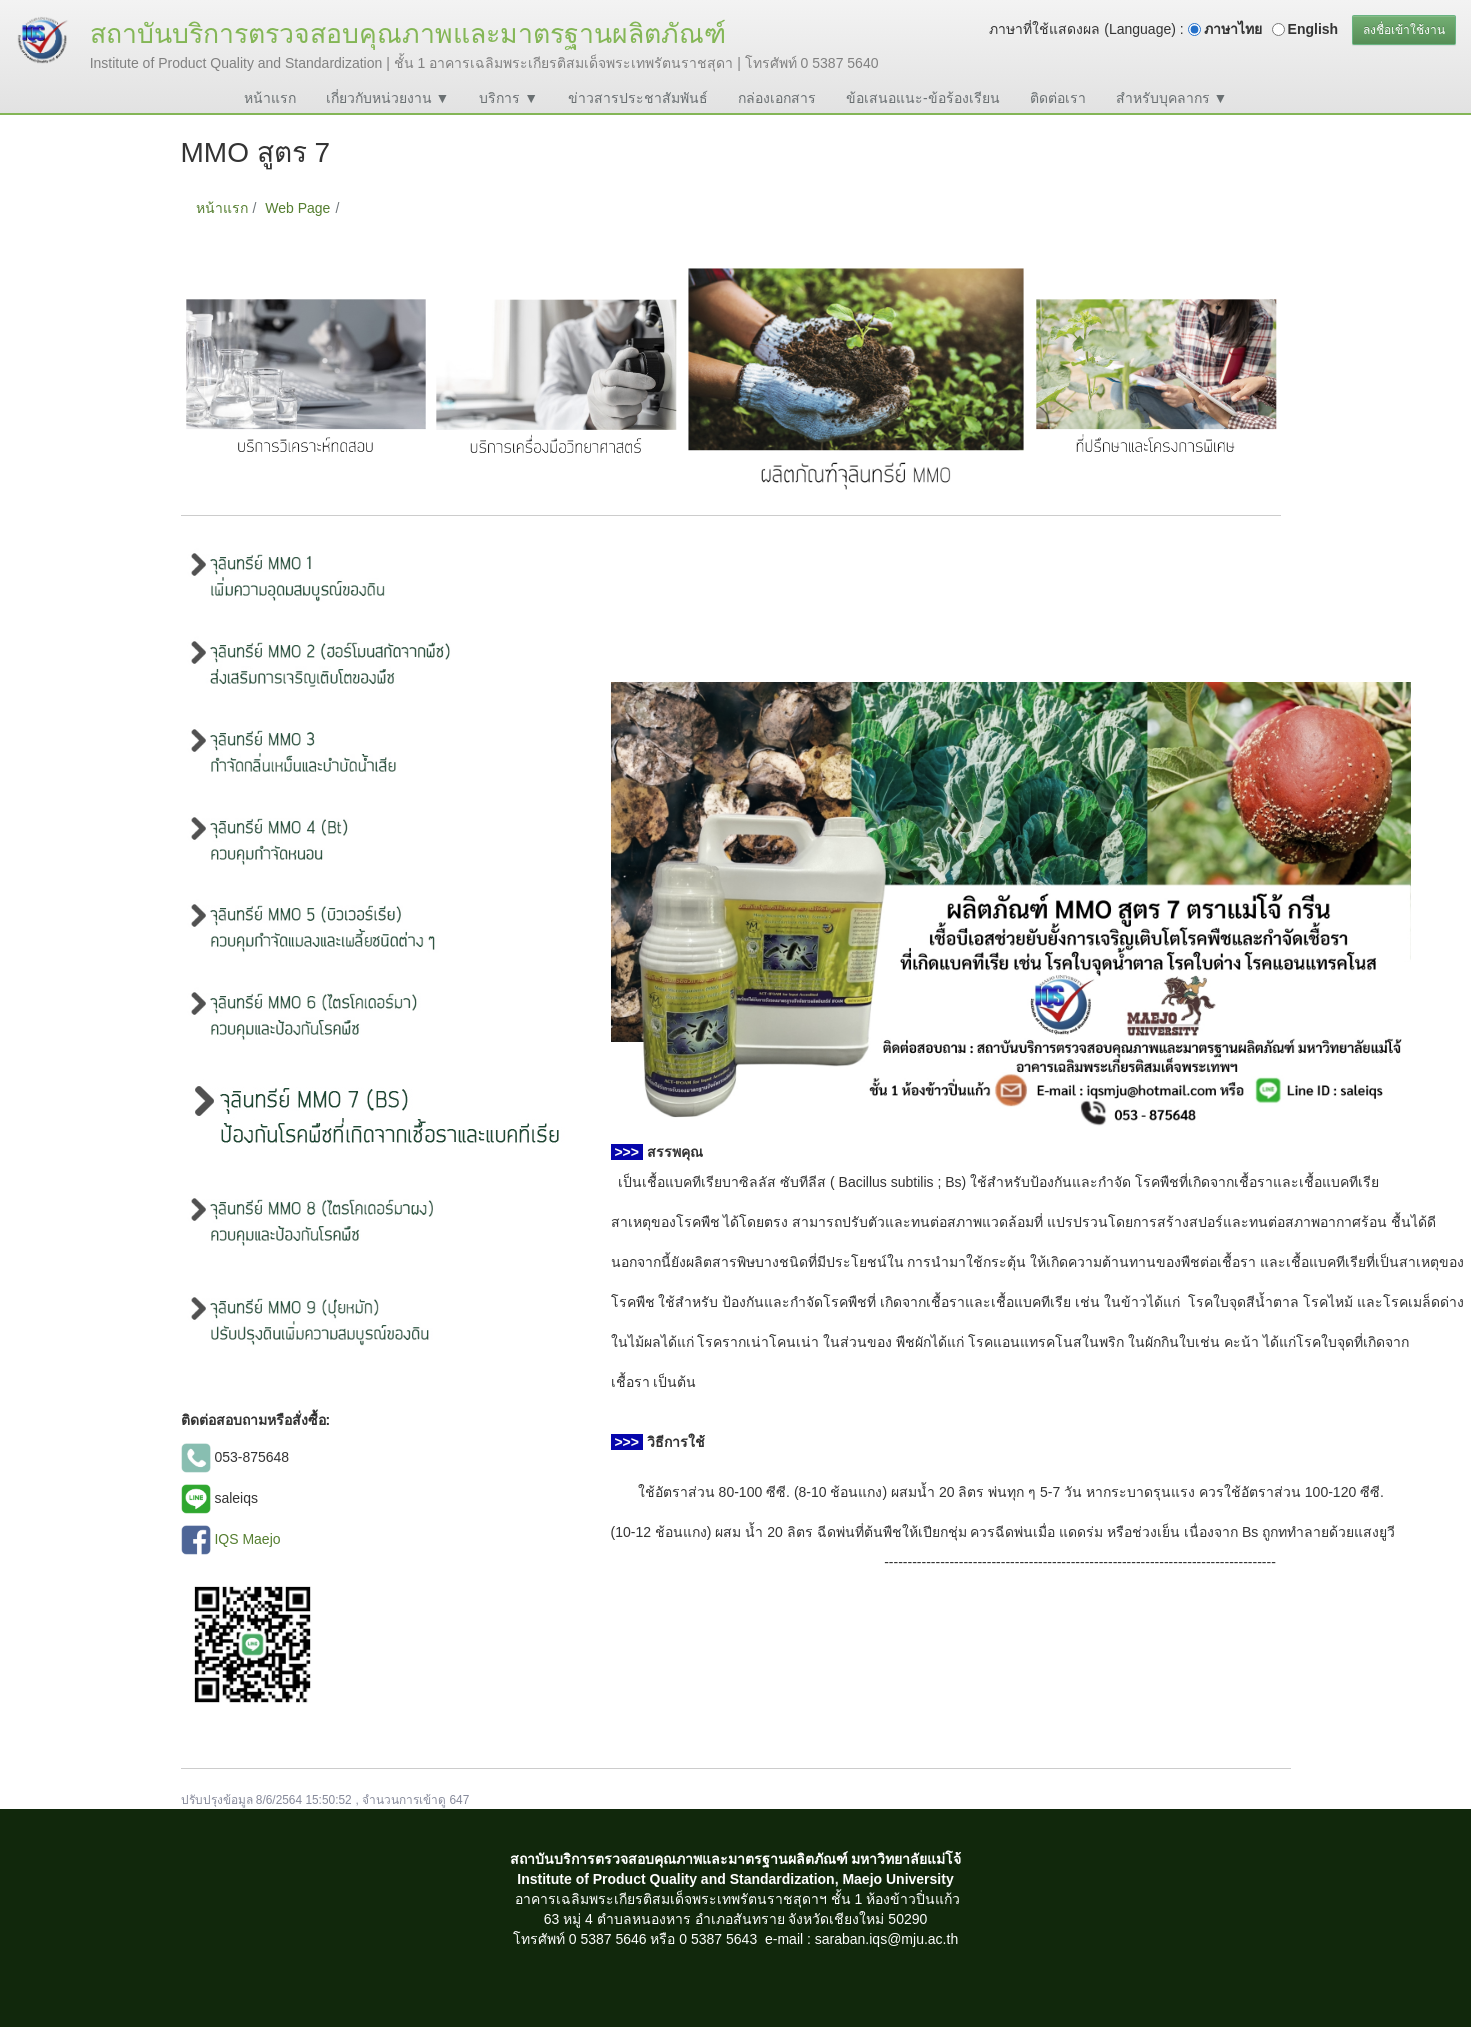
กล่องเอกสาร (777, 98)
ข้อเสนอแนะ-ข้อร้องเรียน (923, 98)
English (1313, 29)
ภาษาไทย (1233, 29)
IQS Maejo (247, 1538)
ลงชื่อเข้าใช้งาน (1404, 30)
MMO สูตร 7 (386, 208)
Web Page (297, 208)
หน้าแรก (270, 98)
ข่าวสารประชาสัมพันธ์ (638, 98)
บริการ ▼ (508, 98)
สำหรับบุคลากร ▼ (1172, 98)
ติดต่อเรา (1058, 98)
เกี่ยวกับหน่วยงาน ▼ (388, 98)
